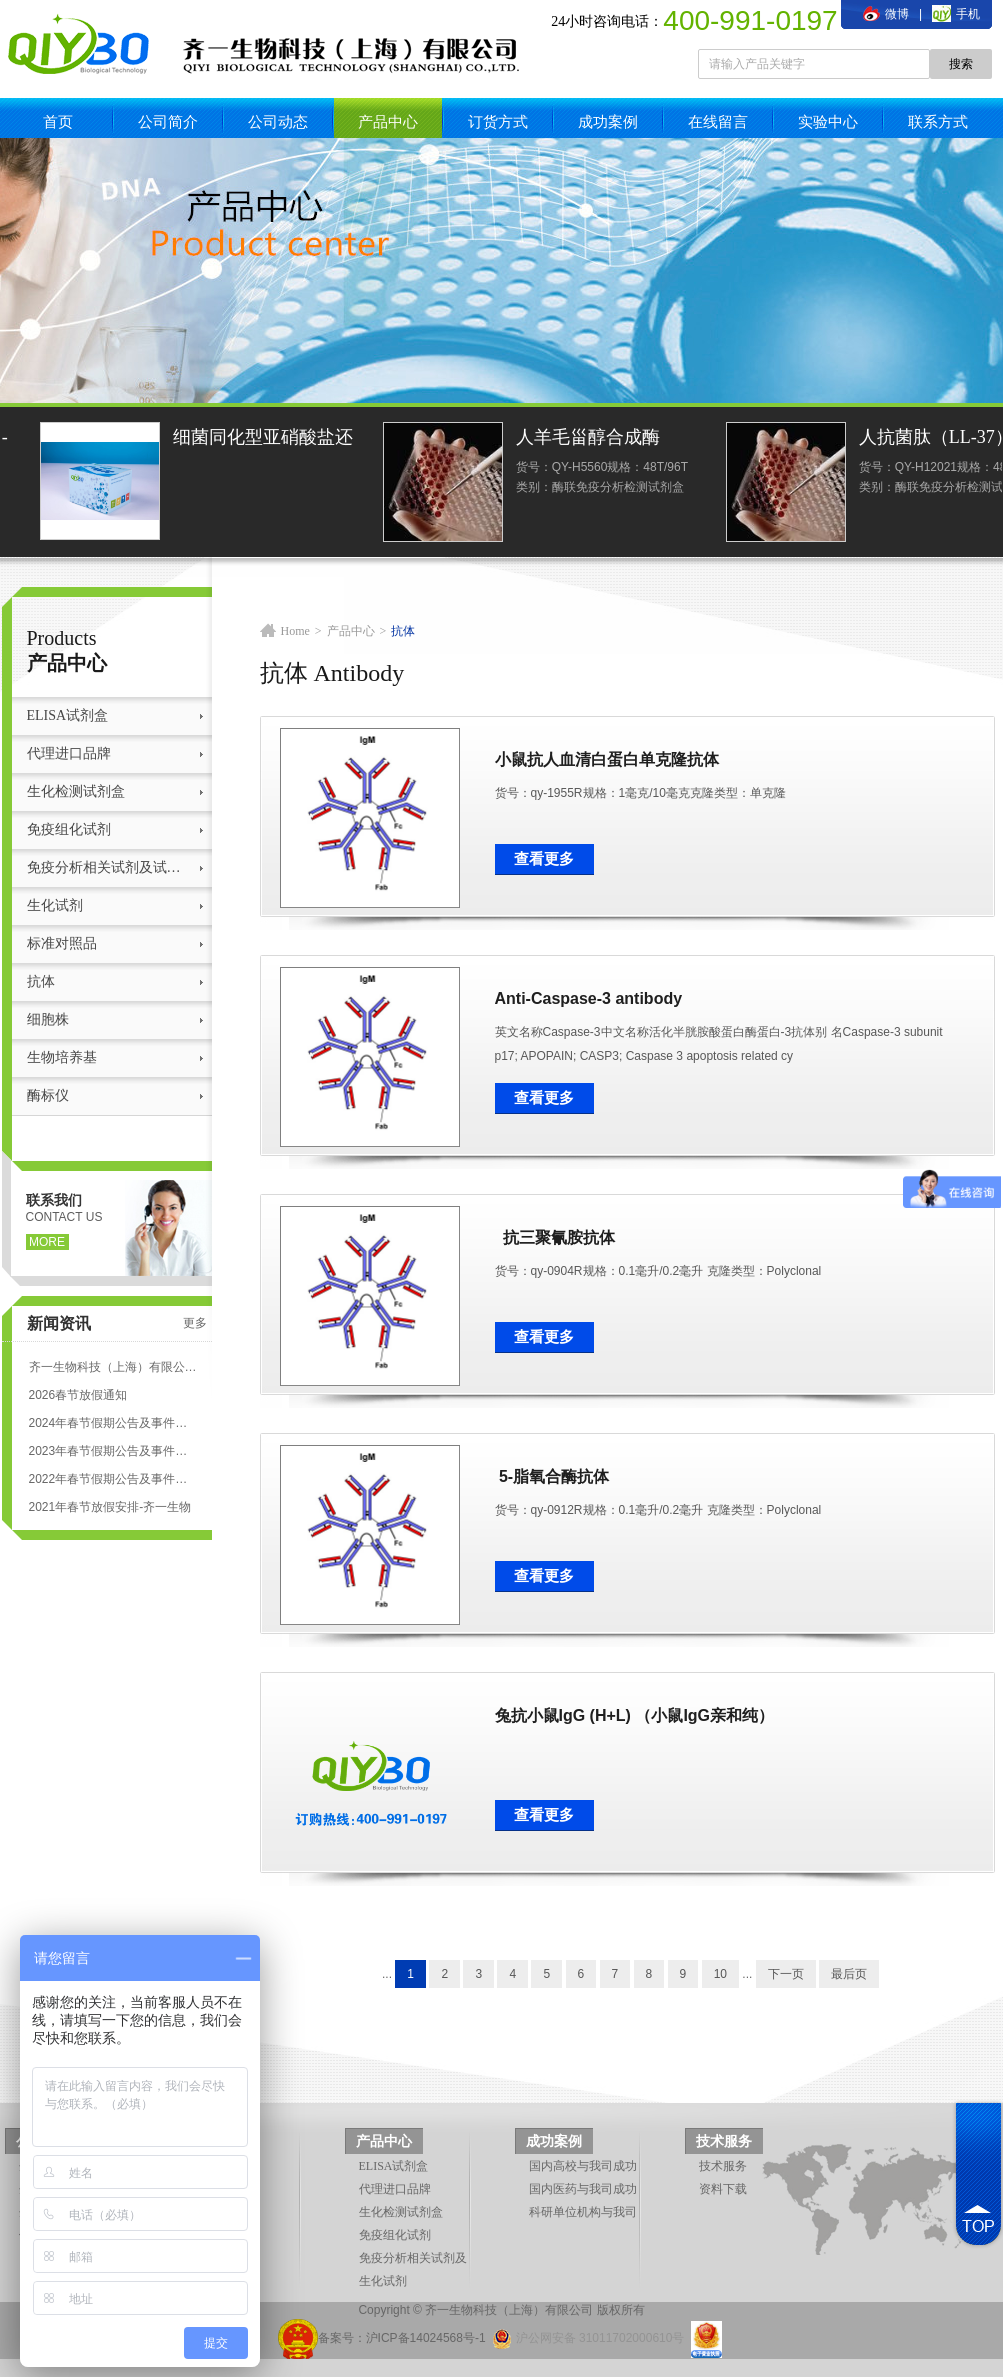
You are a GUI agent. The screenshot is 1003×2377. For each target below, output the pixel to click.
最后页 (849, 1974)
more (47, 1242)
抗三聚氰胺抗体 (555, 1237)
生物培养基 (62, 1057)
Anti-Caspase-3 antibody (589, 998)
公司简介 (168, 121)
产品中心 (388, 121)
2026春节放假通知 (78, 1395)
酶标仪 (48, 1095)
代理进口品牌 (69, 753)
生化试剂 (55, 905)
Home (295, 631)
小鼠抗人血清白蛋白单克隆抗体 (607, 759)
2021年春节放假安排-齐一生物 (110, 1507)
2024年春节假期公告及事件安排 (113, 1423)
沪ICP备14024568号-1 (426, 2338)
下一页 (786, 1974)
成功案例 (608, 121)
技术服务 (724, 2141)
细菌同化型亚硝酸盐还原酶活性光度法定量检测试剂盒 (512, 439)
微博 (886, 14)
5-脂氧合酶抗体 (552, 1476)
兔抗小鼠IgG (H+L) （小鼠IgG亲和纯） (635, 1715)
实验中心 (828, 121)
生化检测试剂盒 (76, 791)
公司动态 (278, 121)
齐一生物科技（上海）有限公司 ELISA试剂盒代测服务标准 (113, 1367)
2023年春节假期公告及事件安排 (113, 1451)
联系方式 (938, 121)
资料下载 (723, 2189)
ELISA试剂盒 (68, 715)
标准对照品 (62, 943)
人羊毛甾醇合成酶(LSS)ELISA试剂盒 (839, 439)
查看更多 (544, 859)
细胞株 (48, 1019)
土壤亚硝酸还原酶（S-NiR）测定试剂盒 (168, 439)
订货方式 (498, 121)
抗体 (41, 981)
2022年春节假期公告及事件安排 (113, 1479)
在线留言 (718, 121)
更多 (195, 1323)
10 (720, 1974)
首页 (58, 121)
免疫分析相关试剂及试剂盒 (109, 867)
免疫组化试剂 (69, 829)
